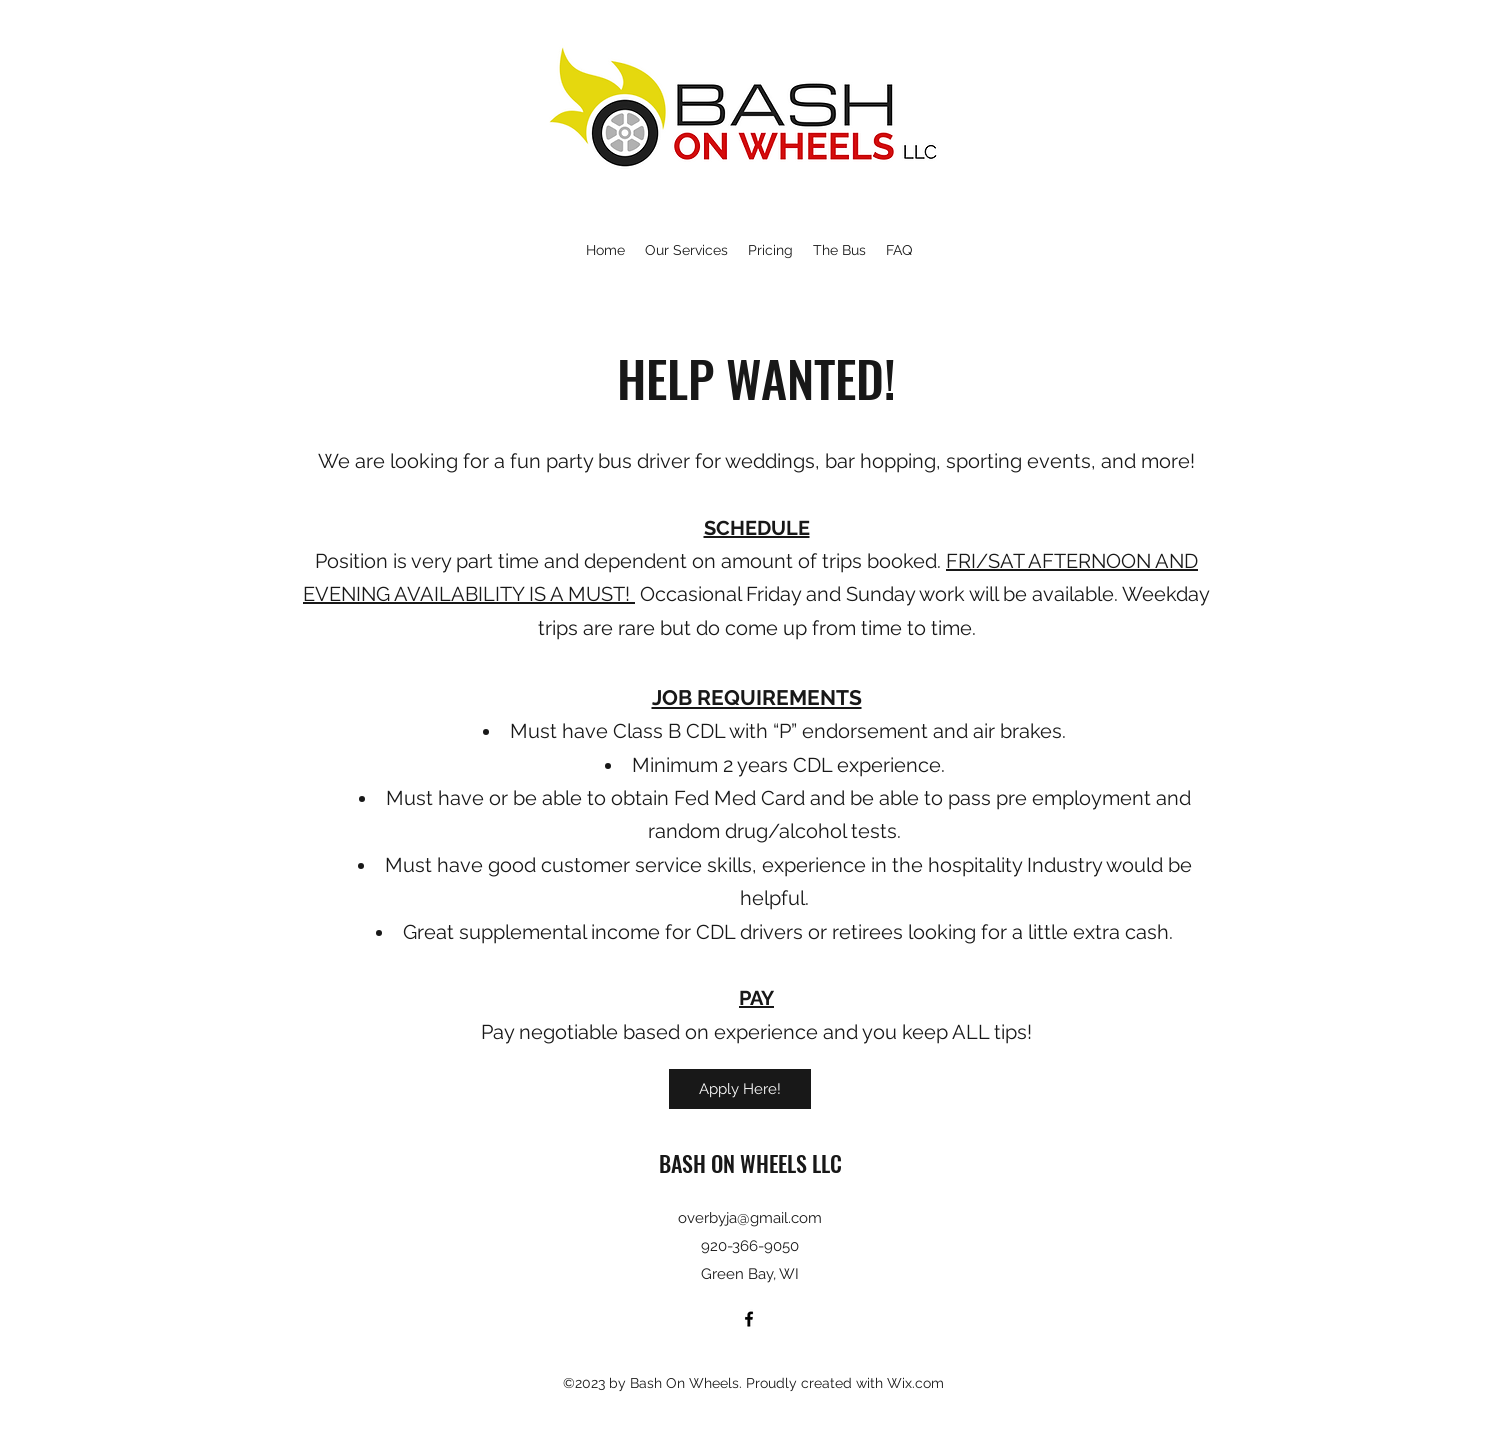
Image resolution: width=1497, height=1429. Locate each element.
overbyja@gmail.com (750, 1218)
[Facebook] (749, 1319)
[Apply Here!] (740, 1089)
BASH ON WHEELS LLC (750, 1163)
